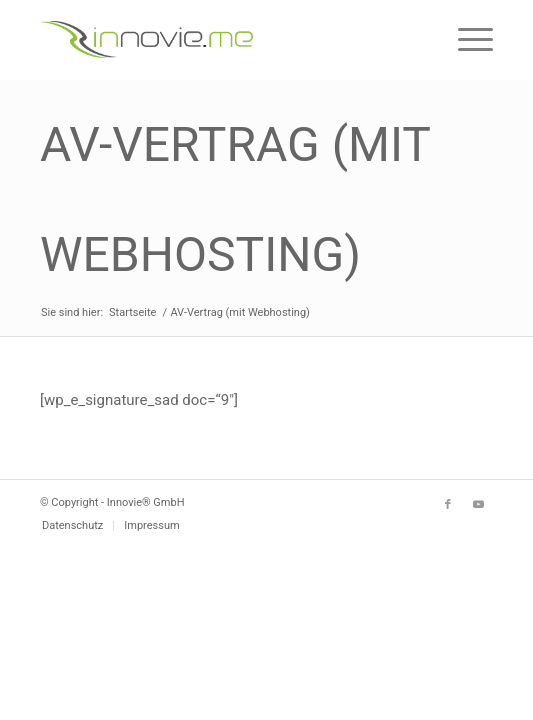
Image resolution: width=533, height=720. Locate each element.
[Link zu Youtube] (478, 505)
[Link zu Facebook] (448, 505)
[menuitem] (72, 526)
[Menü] (465, 40)
